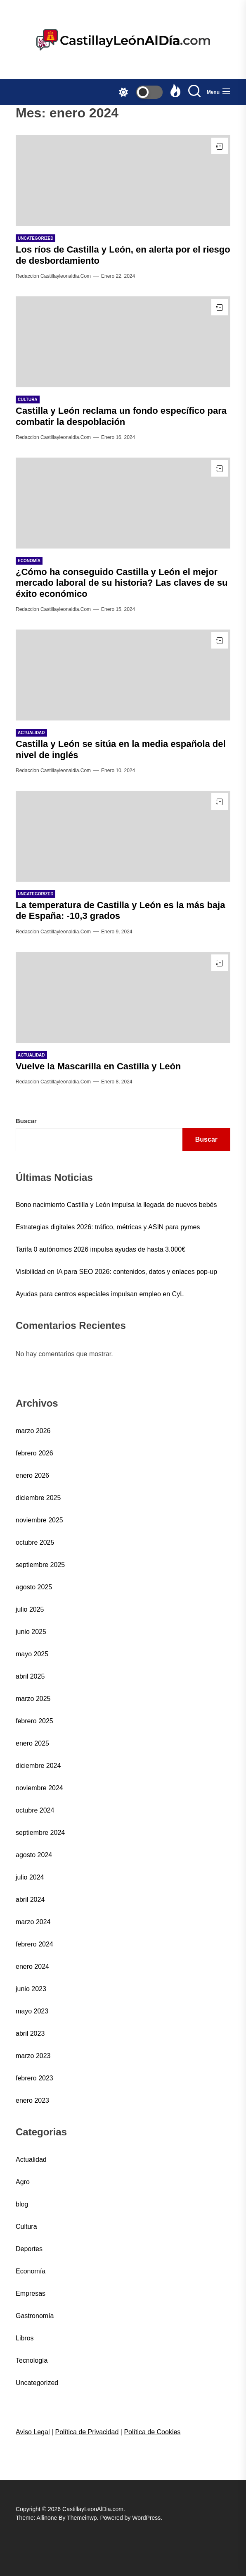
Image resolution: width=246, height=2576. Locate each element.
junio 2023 (31, 1988)
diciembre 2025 (38, 1497)
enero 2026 (32, 1475)
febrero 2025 (34, 1720)
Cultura (26, 2226)
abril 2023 (30, 2033)
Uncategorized (37, 2382)
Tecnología (31, 2360)
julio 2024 (30, 1877)
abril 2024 (30, 1899)
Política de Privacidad (86, 2431)
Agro (23, 2181)
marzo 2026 (33, 1430)
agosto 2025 (34, 1587)
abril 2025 (30, 1676)
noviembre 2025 (39, 1520)
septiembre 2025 (40, 1564)
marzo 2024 (33, 1921)
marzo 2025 (33, 1698)
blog (22, 2204)
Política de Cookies (152, 2431)
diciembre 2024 (38, 1765)
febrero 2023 (34, 2078)
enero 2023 (32, 2100)
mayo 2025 (32, 1654)
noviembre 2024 (39, 1787)
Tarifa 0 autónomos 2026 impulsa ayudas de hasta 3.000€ (100, 1249)
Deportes (29, 2248)
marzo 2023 (33, 2055)
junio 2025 (31, 1631)
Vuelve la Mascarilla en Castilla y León (98, 1066)
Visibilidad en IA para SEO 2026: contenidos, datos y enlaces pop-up (116, 1271)
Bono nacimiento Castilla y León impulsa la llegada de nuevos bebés (116, 1204)
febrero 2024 (34, 1944)
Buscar (26, 1120)
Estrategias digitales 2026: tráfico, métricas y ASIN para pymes (108, 1227)
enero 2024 (32, 1966)
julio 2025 (30, 1609)
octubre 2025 (35, 1542)
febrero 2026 (34, 1453)
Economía (30, 2271)
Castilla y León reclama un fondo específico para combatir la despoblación (121, 416)
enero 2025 (32, 1743)
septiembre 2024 (40, 1832)
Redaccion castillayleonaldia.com (53, 276)
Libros (25, 2338)
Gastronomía (35, 2315)
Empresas (30, 2293)
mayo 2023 (32, 2011)
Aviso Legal (33, 2431)
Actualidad (31, 2159)
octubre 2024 (35, 1810)
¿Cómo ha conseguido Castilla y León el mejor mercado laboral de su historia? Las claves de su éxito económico (122, 583)
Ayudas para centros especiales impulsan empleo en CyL (100, 1294)
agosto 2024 (34, 1854)
